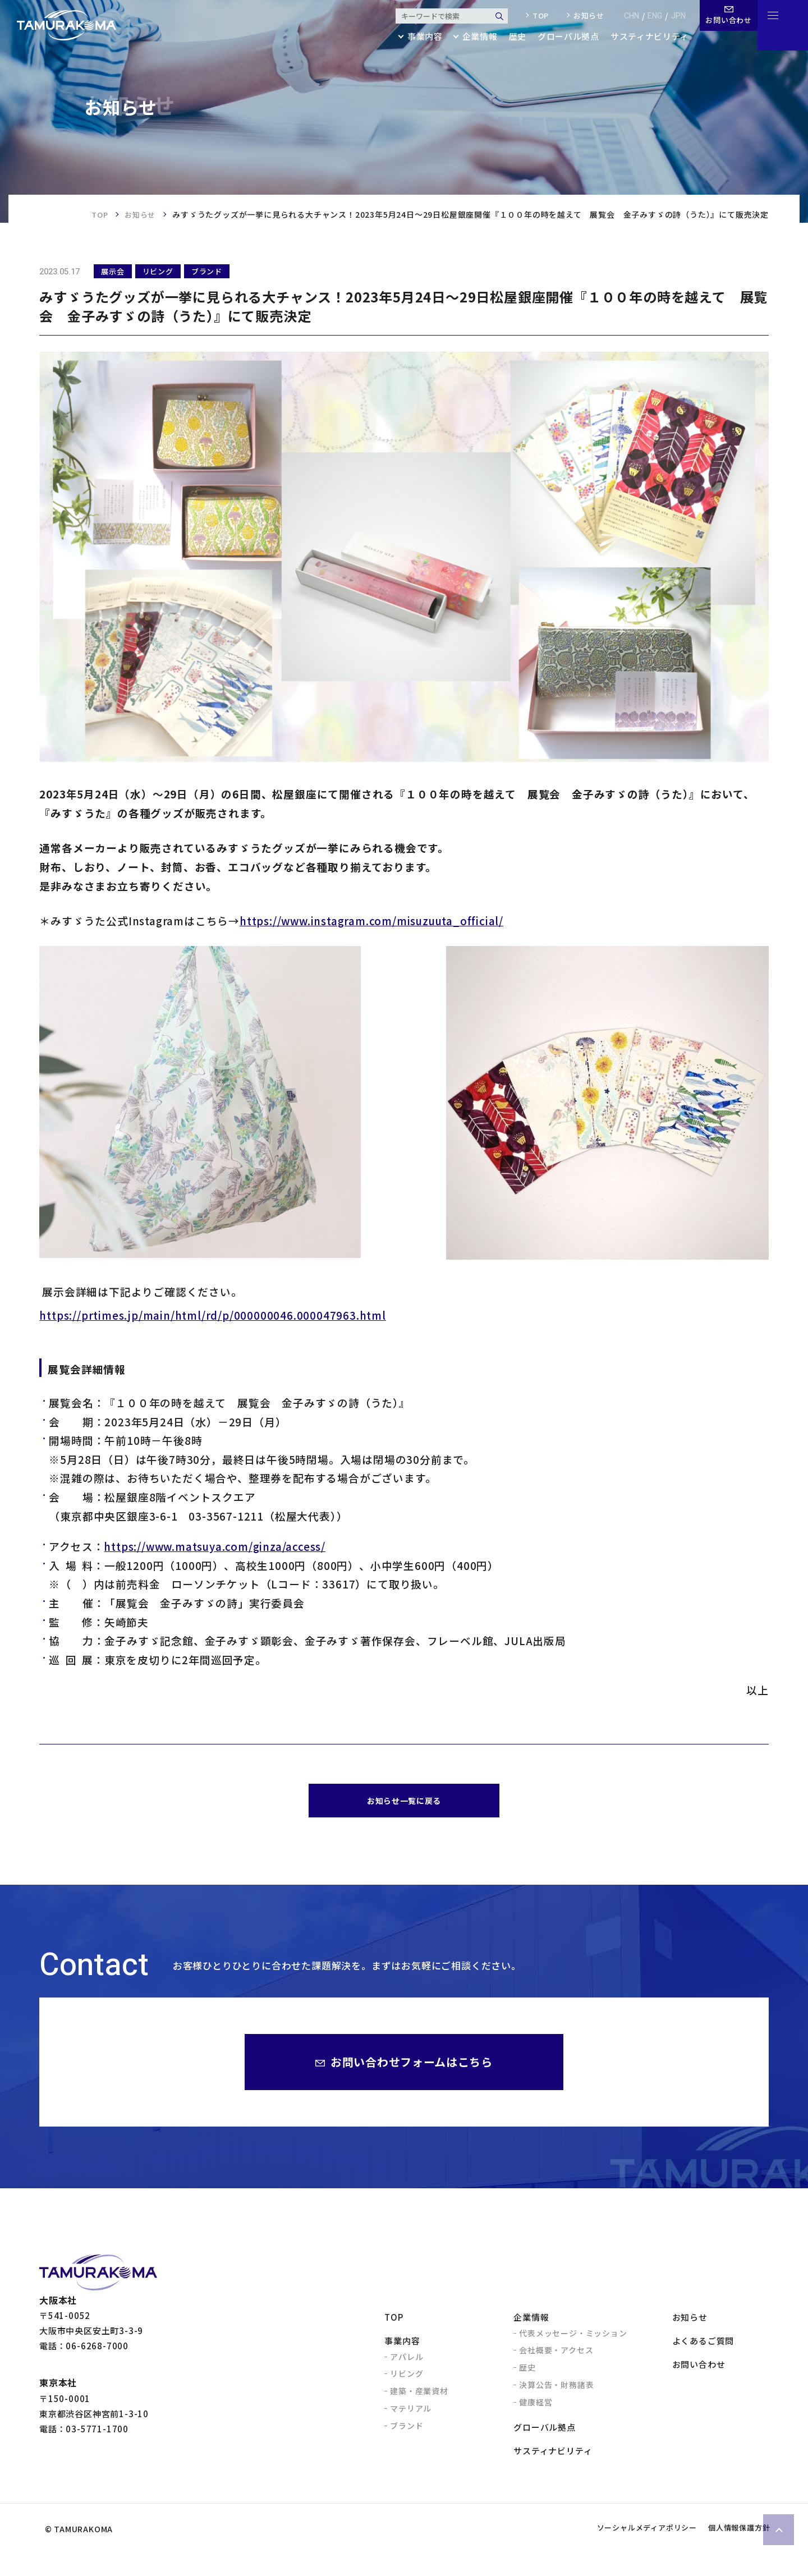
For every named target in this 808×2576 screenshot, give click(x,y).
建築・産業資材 (419, 2396)
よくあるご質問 (703, 2346)
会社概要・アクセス (556, 2355)
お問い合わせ (699, 2370)
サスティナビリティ (642, 37)
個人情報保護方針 (730, 2551)
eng (647, 16)
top (533, 16)
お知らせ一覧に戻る (404, 1803)
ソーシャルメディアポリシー (618, 2551)
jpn (671, 16)
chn (623, 16)
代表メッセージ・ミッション (573, 2338)
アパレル (406, 2362)
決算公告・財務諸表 (556, 2390)
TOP (96, 214)
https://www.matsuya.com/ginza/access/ (214, 1546)
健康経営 (535, 2407)
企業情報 (531, 2323)
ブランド (406, 2431)
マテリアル (410, 2413)
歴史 (509, 37)
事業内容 (402, 2346)
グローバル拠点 (560, 37)
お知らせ (581, 16)
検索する (491, 16)
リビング (406, 2379)
